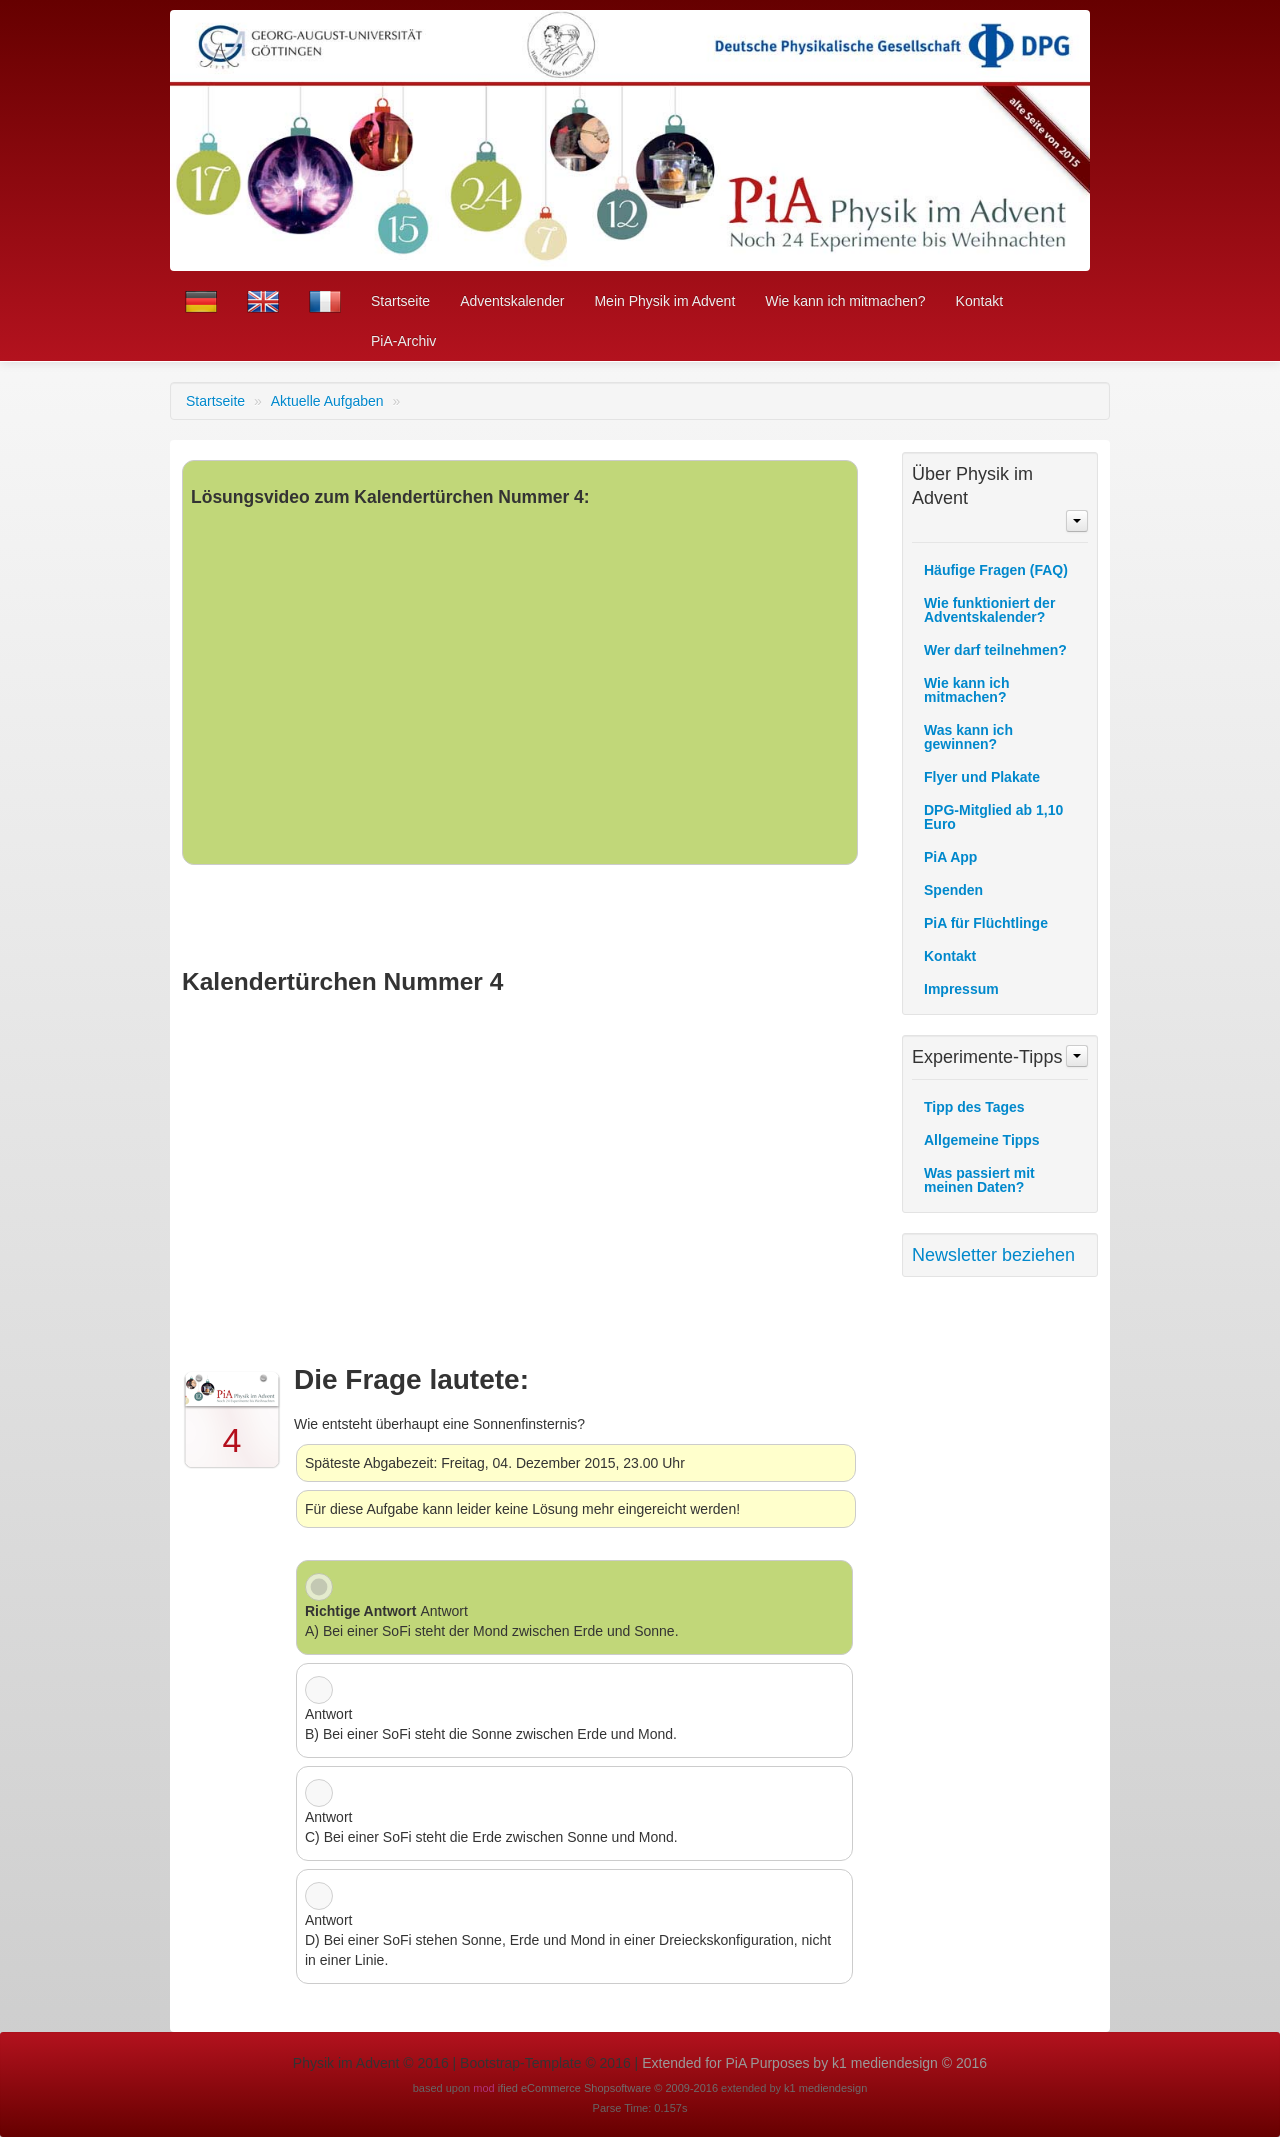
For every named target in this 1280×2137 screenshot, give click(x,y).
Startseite (400, 301)
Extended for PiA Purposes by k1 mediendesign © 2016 (814, 2063)
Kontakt (979, 301)
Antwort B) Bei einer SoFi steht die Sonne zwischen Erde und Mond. (491, 1724)
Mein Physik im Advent (664, 301)
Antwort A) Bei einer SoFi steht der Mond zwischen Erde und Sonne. (492, 1621)
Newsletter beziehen (993, 1255)
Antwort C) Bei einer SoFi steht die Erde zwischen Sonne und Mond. (491, 1827)
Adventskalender (512, 301)
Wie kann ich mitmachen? (845, 301)
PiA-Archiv (403, 341)
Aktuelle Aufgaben (329, 401)
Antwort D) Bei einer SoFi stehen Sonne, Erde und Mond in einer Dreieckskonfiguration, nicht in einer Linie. (568, 1940)
